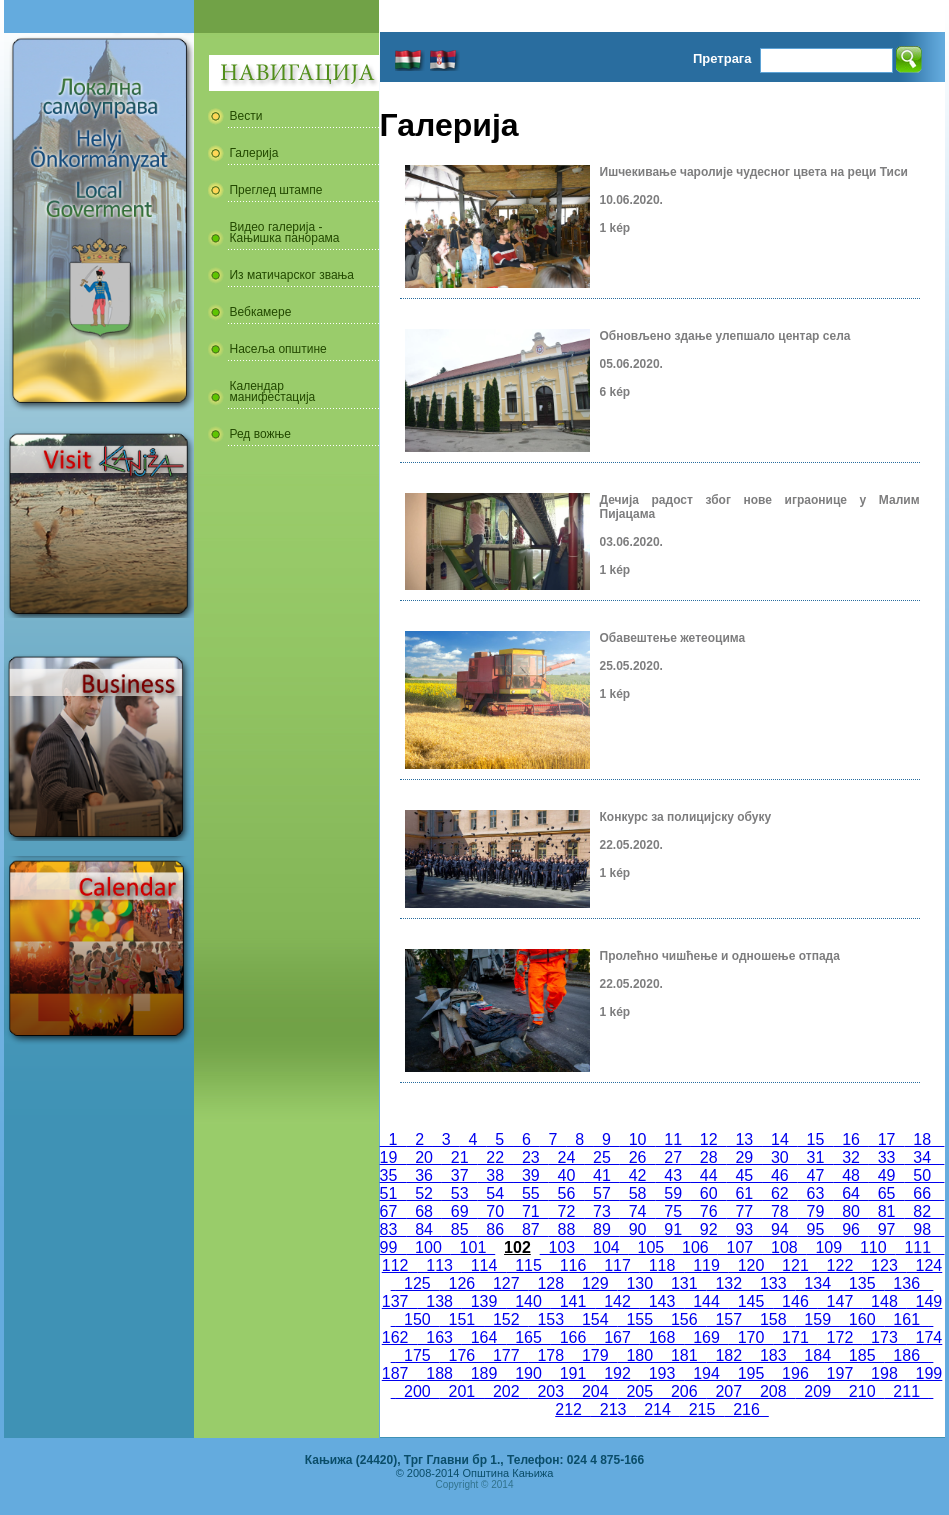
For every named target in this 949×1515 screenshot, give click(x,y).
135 (862, 1283)
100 (428, 1247)
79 (816, 1211)
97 (887, 1229)
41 (602, 1175)
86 (495, 1229)
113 (439, 1265)
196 (795, 1373)
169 (706, 1337)
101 (473, 1247)
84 (424, 1229)
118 (662, 1265)
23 (531, 1157)
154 (595, 1319)
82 (922, 1211)
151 (462, 1319)
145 (751, 1301)
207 (729, 1391)
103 (562, 1247)
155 (640, 1319)
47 (816, 1175)
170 (751, 1337)
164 (484, 1337)
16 (851, 1139)
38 (495, 1175)
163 (439, 1337)
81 (887, 1211)
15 (816, 1139)
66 (922, 1193)
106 (695, 1247)
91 (673, 1229)
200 (417, 1391)
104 (606, 1247)
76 (709, 1211)
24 (567, 1157)
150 (417, 1319)
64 (851, 1193)
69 (460, 1211)
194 (706, 1373)
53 (460, 1193)
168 (662, 1337)
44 (709, 1175)
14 (780, 1139)
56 (567, 1193)
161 (906, 1319)
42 (638, 1175)
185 (862, 1355)
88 (567, 1229)
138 (439, 1301)
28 (709, 1157)
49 (887, 1175)
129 (595, 1283)
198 (884, 1373)
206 (684, 1391)
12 (709, 1139)
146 (795, 1301)
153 (551, 1319)
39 (531, 1175)
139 (484, 1301)
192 (617, 1373)
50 (922, 1175)
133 (773, 1283)
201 (462, 1391)
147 (840, 1301)
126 (462, 1283)
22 (495, 1157)
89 (602, 1229)
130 (640, 1283)
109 (829, 1247)
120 (751, 1265)
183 (773, 1355)
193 (662, 1373)
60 (709, 1193)
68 (424, 1211)
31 (816, 1157)
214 (657, 1409)
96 (851, 1229)
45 (745, 1175)
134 (817, 1283)
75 (673, 1211)
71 (531, 1211)
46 (780, 1175)
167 (617, 1337)
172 (840, 1337)
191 (573, 1373)
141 (573, 1301)
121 (795, 1265)
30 (780, 1157)
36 (424, 1175)
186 (906, 1355)
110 (873, 1247)
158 (773, 1319)
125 (417, 1283)
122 (840, 1265)
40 (567, 1175)
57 (602, 1193)
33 (887, 1157)
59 (673, 1193)
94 (780, 1229)
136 (906, 1283)
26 (638, 1157)
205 (640, 1391)
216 (746, 1409)
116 (573, 1265)
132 (729, 1283)
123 (884, 1265)
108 (784, 1247)
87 (531, 1229)
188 (439, 1373)
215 (702, 1409)
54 (495, 1193)
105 (651, 1247)
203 (551, 1391)
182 (729, 1355)
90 (638, 1229)
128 (551, 1283)
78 (780, 1211)
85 (460, 1229)
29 (745, 1157)
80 (851, 1211)
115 (528, 1265)
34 (922, 1157)
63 (816, 1193)
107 (740, 1247)
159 (817, 1319)
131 (684, 1283)
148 (884, 1301)
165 (528, 1337)
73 (602, 1211)
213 (613, 1409)
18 (922, 1139)
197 (840, 1373)
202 (506, 1391)
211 (906, 1391)
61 (745, 1193)
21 (460, 1157)
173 (884, 1337)
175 (417, 1355)
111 (918, 1247)
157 (729, 1319)
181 (684, 1355)
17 (887, 1139)
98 (922, 1229)
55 (531, 1193)
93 (745, 1229)
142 (617, 1301)
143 (662, 1301)
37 (460, 1175)
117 (617, 1265)
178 (551, 1355)
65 (887, 1193)
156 (684, 1319)
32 (851, 1157)
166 (573, 1337)
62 (780, 1193)
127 (506, 1283)
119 (706, 1265)
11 (673, 1139)
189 (484, 1373)
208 (773, 1391)
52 (424, 1193)
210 (862, 1391)
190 (528, 1373)
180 (640, 1355)
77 (745, 1211)
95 (816, 1229)
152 (506, 1319)
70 (495, 1211)
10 (638, 1139)
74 (638, 1211)
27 (673, 1157)
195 (751, 1373)
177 (506, 1355)
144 (706, 1301)
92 (709, 1229)
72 (567, 1211)
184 (817, 1355)
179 (595, 1355)
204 (595, 1391)
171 (795, 1337)
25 (602, 1157)
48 (851, 1175)
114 (484, 1265)
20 (424, 1157)
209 (817, 1391)
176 (462, 1355)
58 (638, 1193)
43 (673, 1175)
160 (862, 1319)
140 (528, 1301)
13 (745, 1139)
